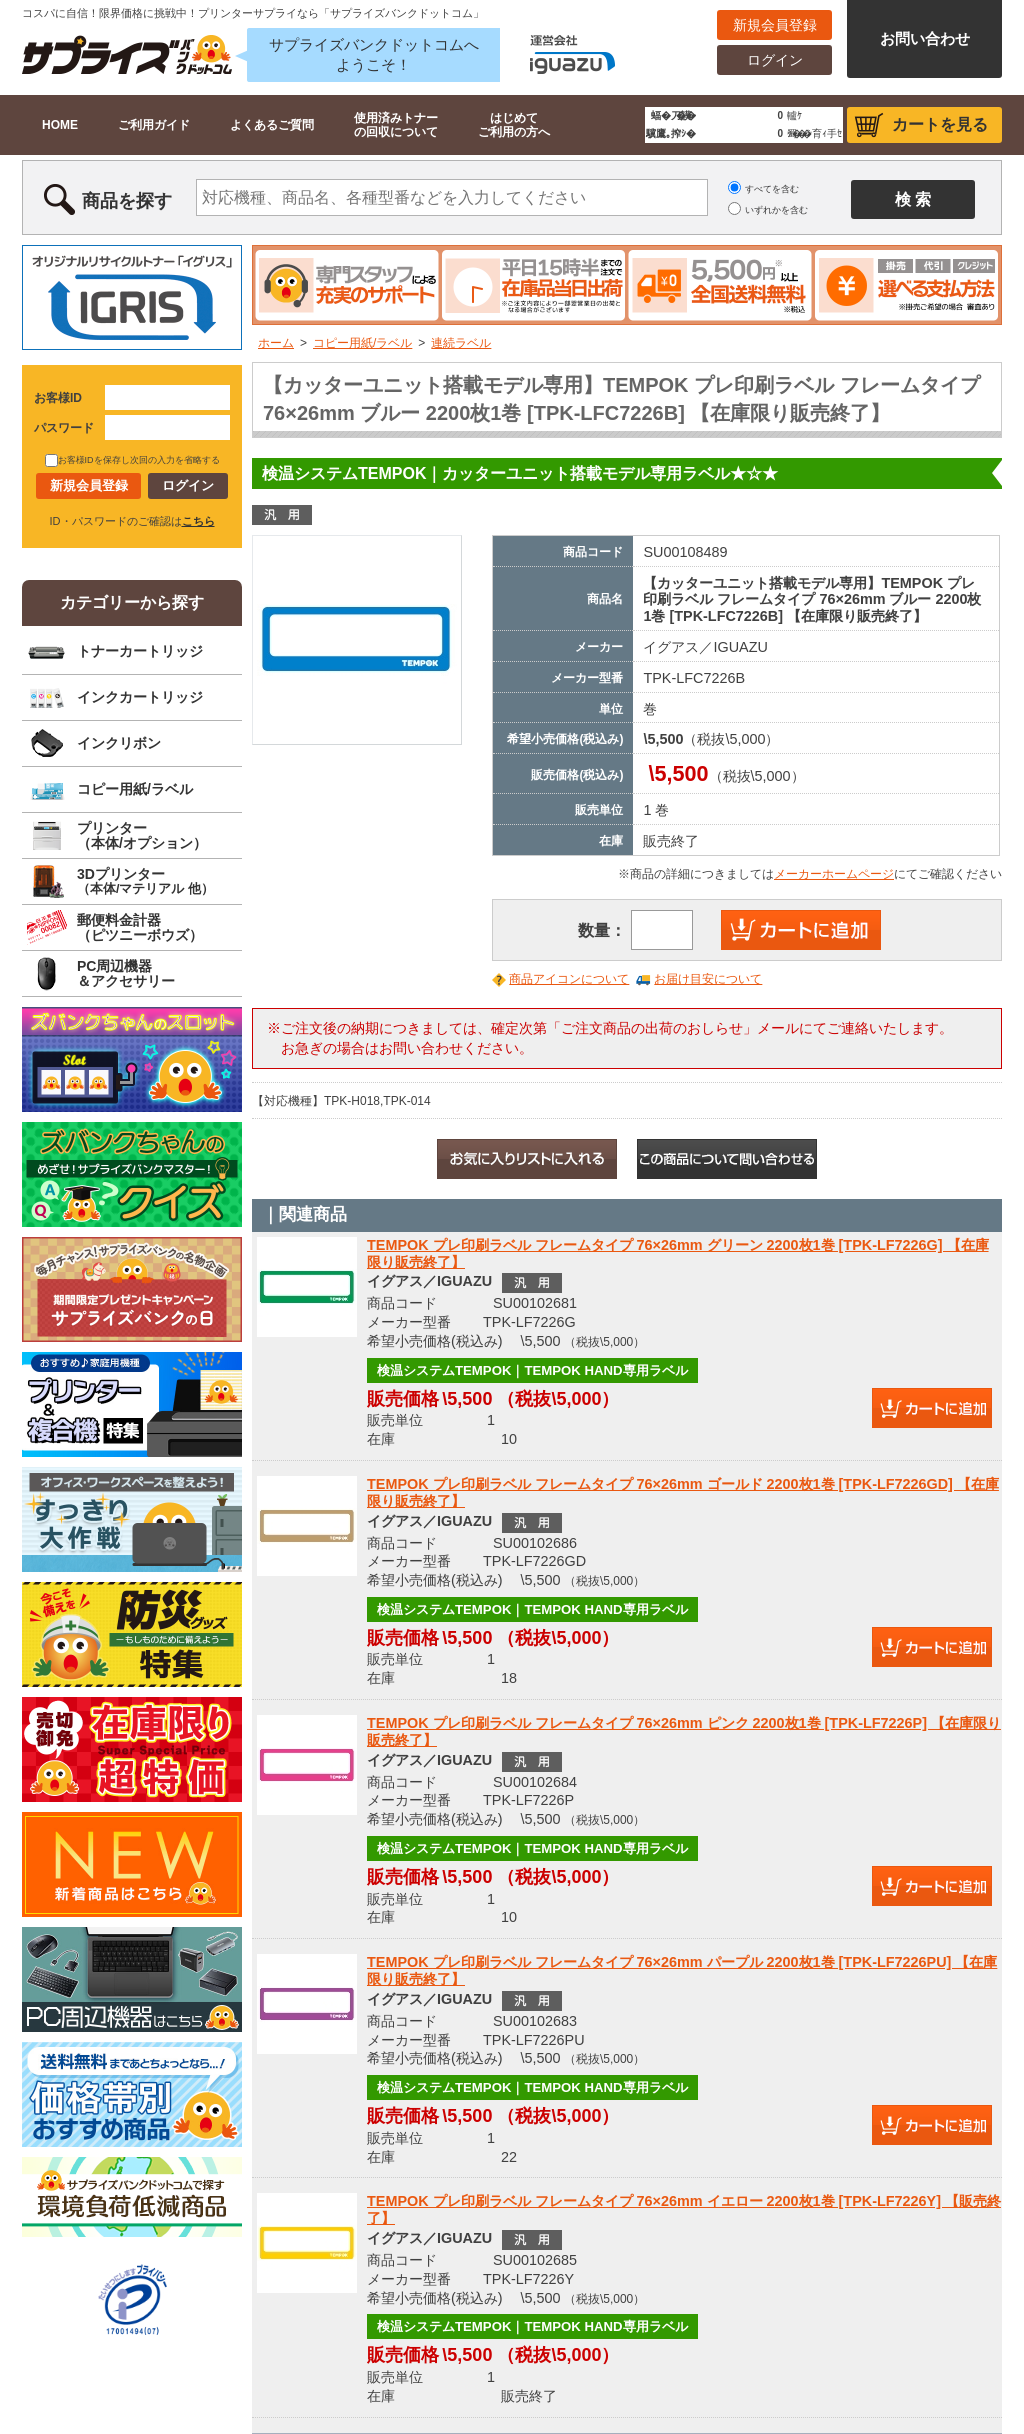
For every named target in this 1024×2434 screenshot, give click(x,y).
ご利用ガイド (154, 125)
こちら (198, 521)
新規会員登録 (775, 25)
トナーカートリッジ (140, 651)
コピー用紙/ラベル (362, 343)
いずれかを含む (776, 210)
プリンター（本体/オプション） (142, 835)
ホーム (276, 343)
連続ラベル (461, 343)
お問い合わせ (925, 38)
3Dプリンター (145, 881)
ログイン (775, 60)
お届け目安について (708, 979)
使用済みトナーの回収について (396, 125)
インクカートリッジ (140, 697)
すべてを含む (772, 189)
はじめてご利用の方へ (514, 125)
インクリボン (119, 743)
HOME (60, 125)
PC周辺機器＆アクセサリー (126, 973)
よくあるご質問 (272, 125)
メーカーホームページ (834, 874)
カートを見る (940, 124)
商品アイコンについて (569, 979)
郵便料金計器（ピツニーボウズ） (140, 927)
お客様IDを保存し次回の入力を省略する (132, 460)
